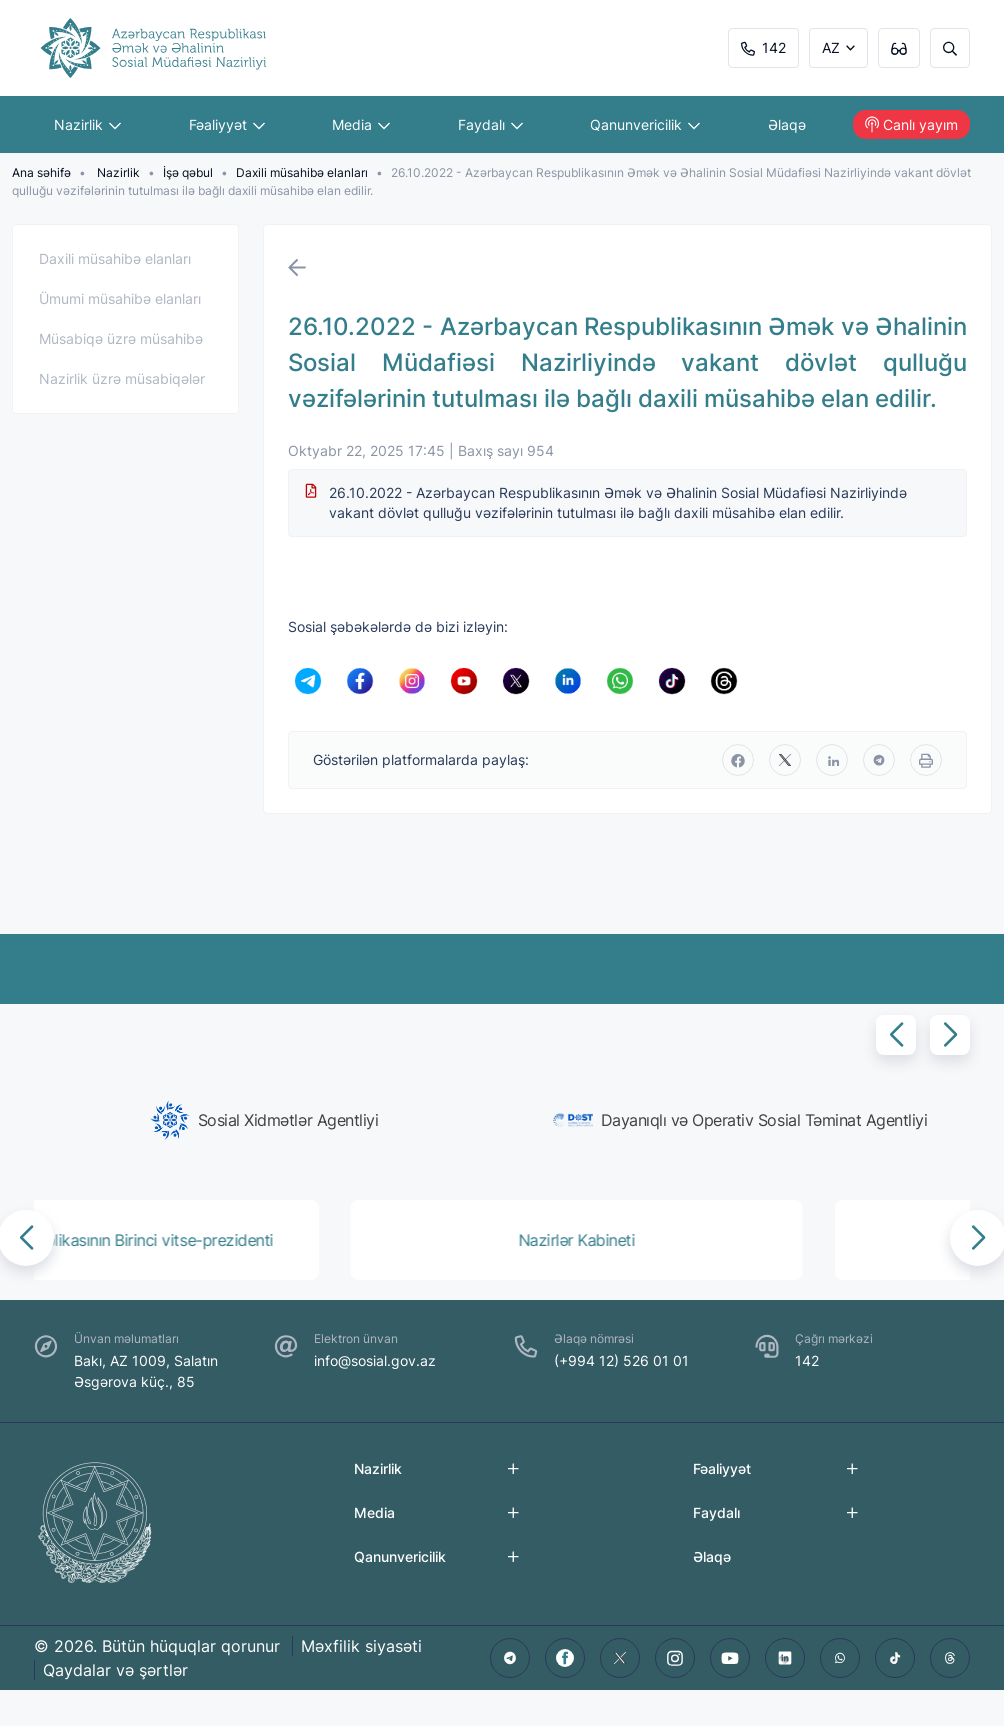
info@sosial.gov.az (375, 1360)
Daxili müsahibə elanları (302, 172)
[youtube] (730, 1658)
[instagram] (675, 1658)
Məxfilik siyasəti (361, 1646)
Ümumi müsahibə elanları (120, 298)
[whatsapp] (840, 1658)
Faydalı (490, 124)
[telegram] (879, 760)
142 (763, 47)
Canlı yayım (911, 124)
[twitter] (785, 760)
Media (361, 124)
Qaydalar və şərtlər (115, 1670)
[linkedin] (832, 760)
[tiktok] (895, 1658)
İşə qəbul (188, 172)
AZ (831, 47)
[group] (264, 1120)
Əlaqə (787, 124)
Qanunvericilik (645, 124)
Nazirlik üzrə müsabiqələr (122, 378)
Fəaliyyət (227, 124)
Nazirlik (87, 124)
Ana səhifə (41, 172)
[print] (926, 760)
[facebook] (738, 760)
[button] (896, 1035)
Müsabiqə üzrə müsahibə (121, 338)
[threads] (950, 1658)
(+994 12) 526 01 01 (621, 1360)
